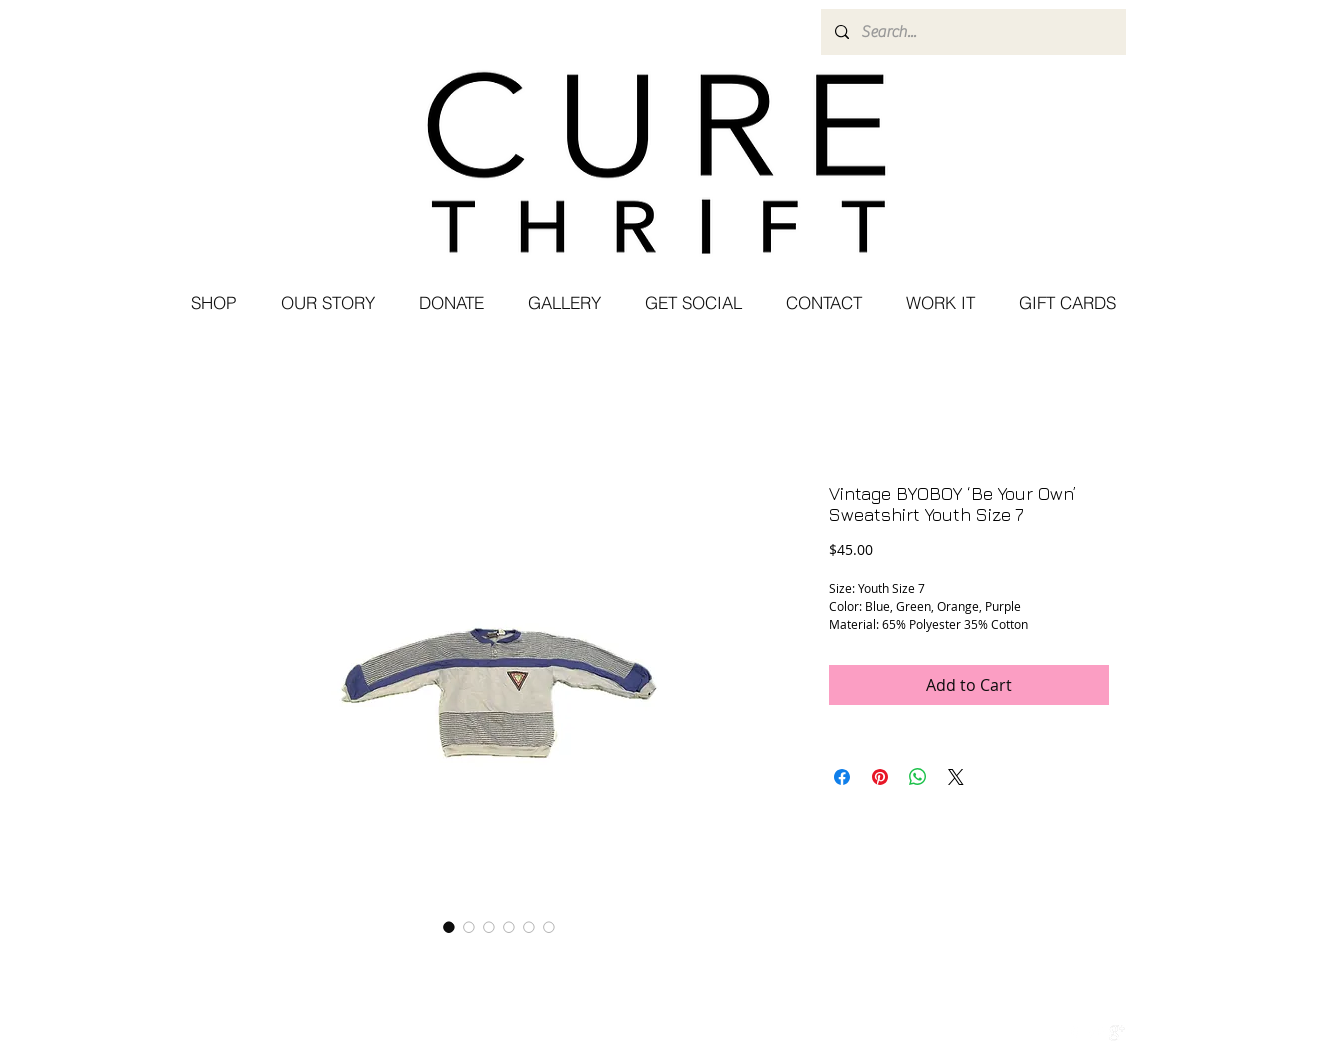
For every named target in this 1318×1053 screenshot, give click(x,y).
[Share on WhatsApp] (918, 777)
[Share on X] (956, 777)
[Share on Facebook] (842, 777)
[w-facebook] (1075, 1033)
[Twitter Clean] (1096, 1033)
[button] (692, 303)
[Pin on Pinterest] (880, 777)
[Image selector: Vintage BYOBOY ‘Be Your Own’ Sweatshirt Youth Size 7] (449, 927)
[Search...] (972, 32)
